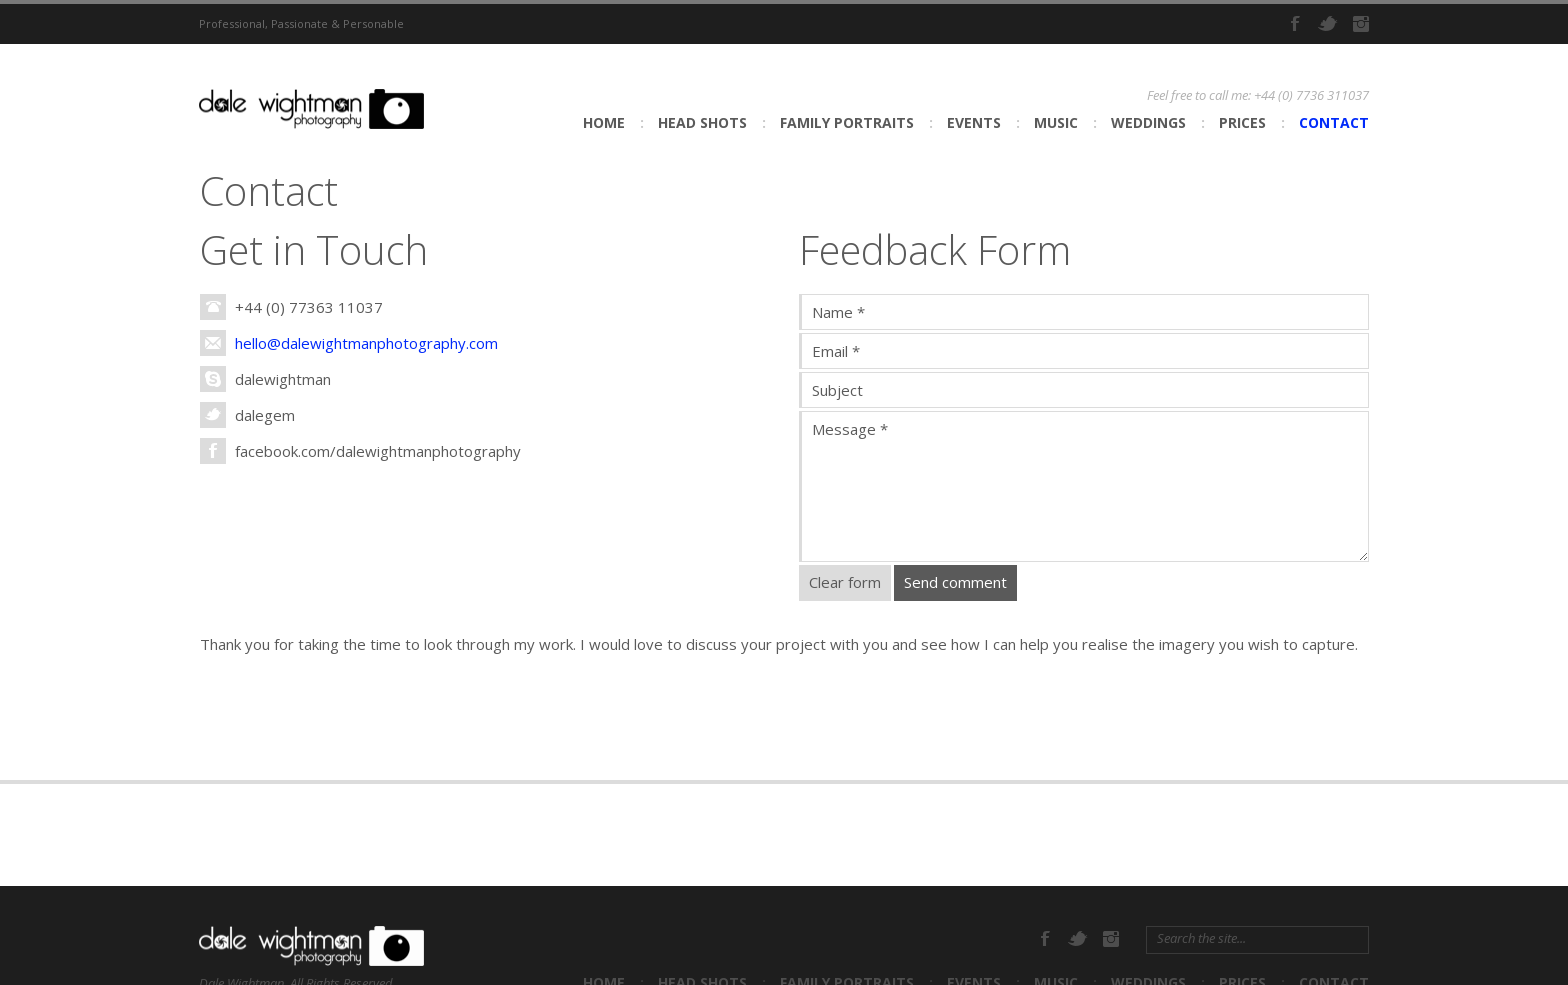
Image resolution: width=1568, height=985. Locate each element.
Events (974, 122)
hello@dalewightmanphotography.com (366, 343)
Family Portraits (847, 122)
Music (1056, 122)
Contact (1334, 122)
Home (604, 122)
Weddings (1148, 122)
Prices (1242, 122)
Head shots (702, 122)
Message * (1084, 486)
